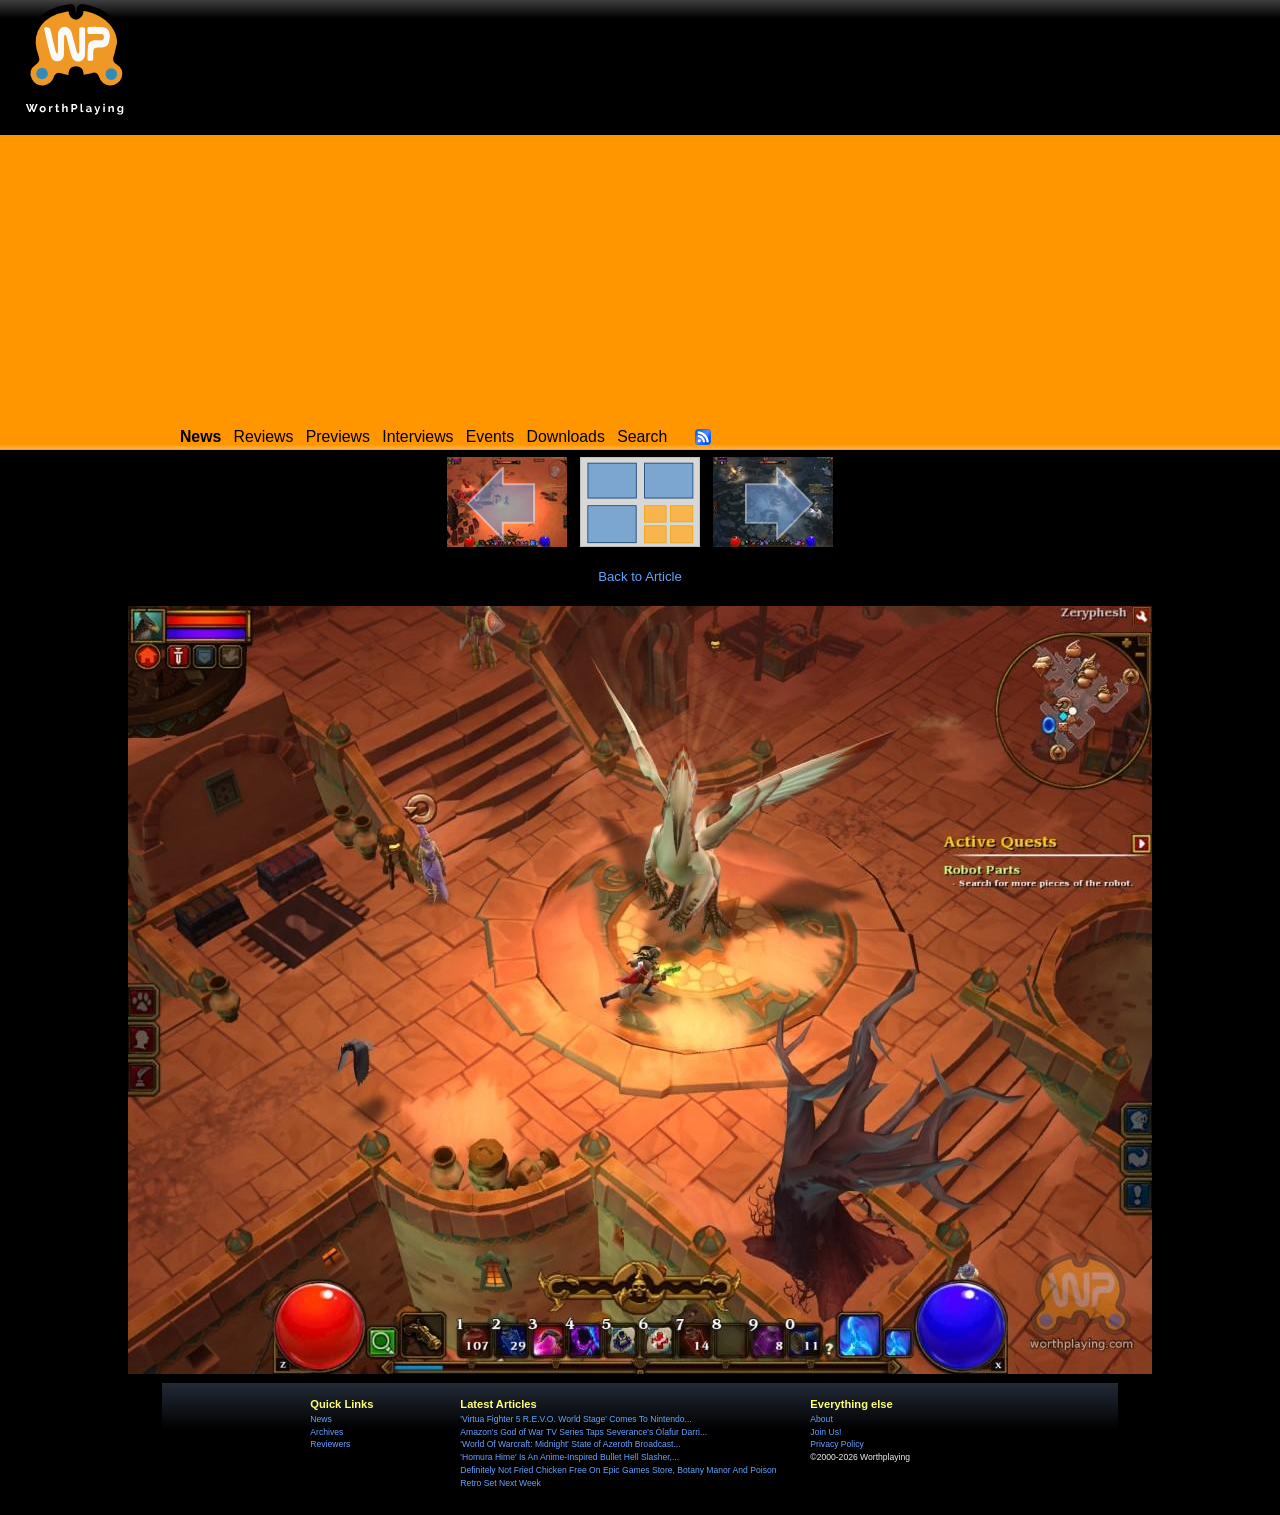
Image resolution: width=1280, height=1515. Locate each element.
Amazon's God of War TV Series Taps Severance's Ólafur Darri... (583, 1432)
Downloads (566, 436)
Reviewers (330, 1444)
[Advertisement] (640, 275)
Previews (338, 436)
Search (642, 436)
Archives (326, 1432)
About (821, 1419)
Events (490, 436)
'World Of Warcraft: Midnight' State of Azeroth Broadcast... (570, 1444)
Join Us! (825, 1432)
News (320, 1419)
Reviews (264, 436)
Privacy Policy (836, 1444)
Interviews (417, 436)
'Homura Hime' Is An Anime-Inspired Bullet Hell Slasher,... (569, 1457)
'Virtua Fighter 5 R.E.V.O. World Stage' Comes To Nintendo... (575, 1419)
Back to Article (640, 576)
